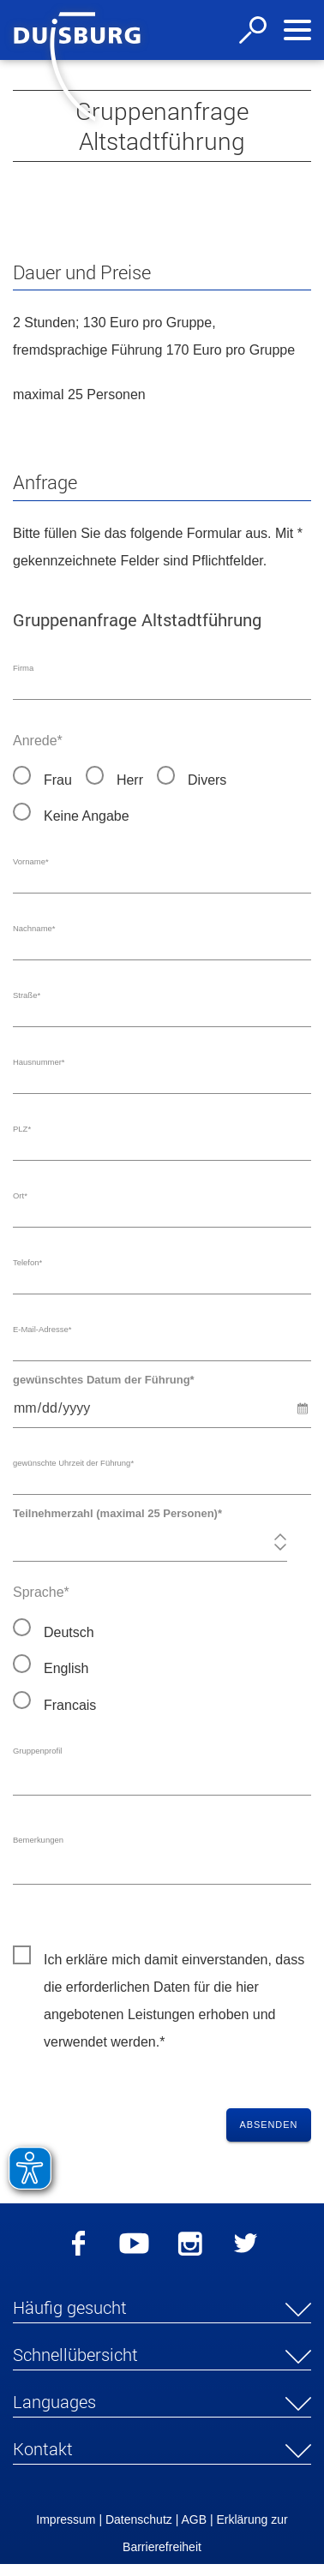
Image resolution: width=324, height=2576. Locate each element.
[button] (162, 2322)
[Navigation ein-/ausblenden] (297, 30)
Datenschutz (138, 2531)
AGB (194, 2531)
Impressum (65, 2531)
